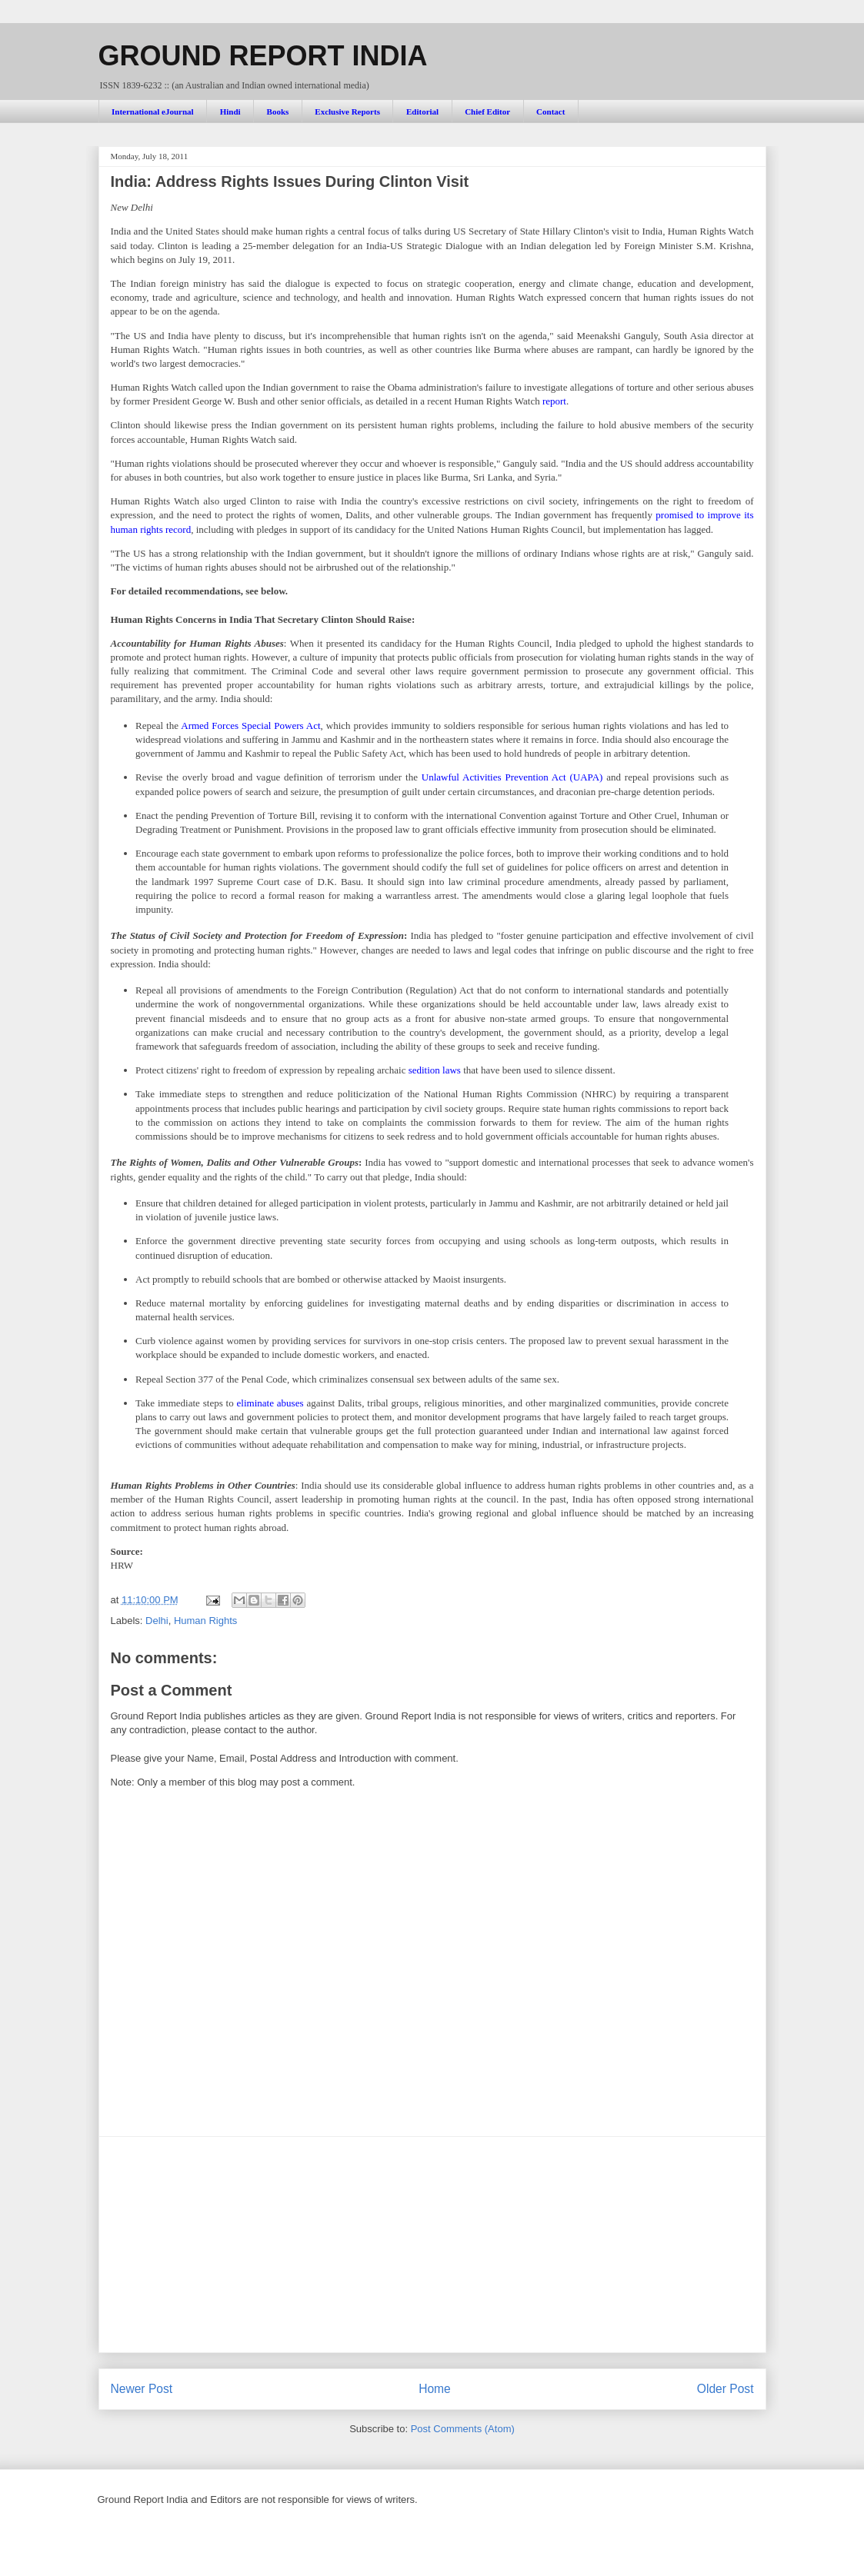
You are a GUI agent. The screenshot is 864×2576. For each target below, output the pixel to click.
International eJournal (153, 111)
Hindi (230, 111)
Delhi (156, 1620)
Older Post (725, 2388)
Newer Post (142, 2388)
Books (278, 111)
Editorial (422, 111)
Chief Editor (487, 111)
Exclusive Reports (347, 111)
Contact (550, 111)
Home (435, 2388)
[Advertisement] (432, 2244)
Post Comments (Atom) (463, 2429)
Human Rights (205, 1620)
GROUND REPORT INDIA (263, 56)
